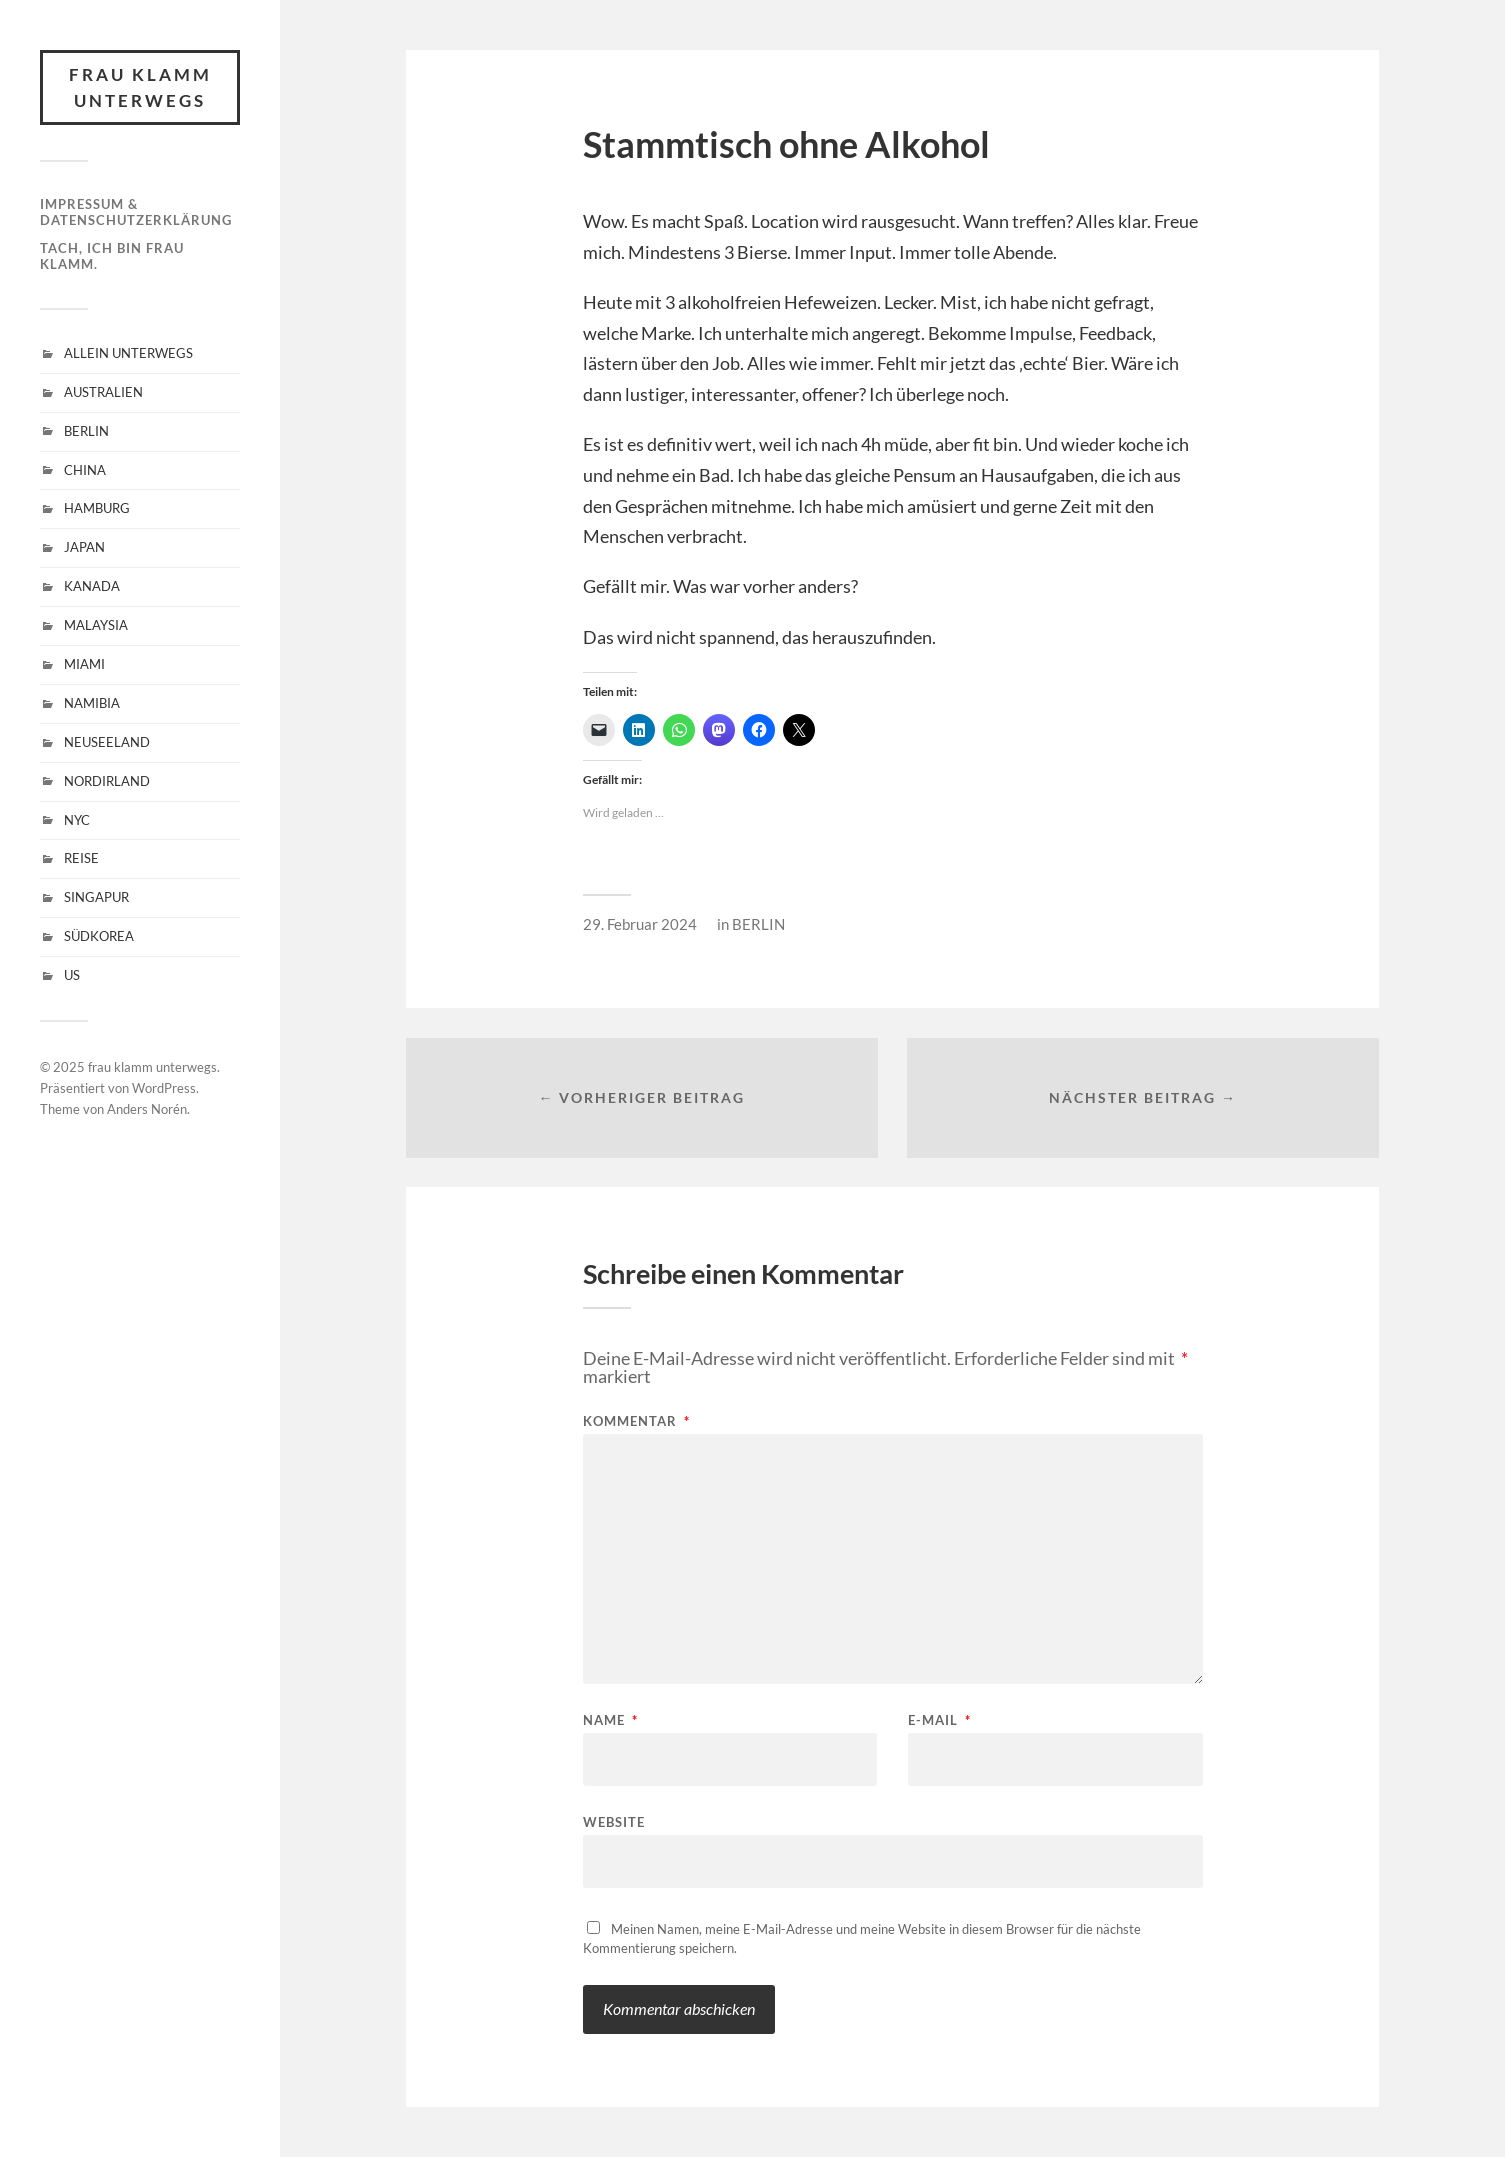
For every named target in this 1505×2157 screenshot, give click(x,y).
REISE (81, 858)
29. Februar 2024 (640, 924)
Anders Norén (147, 1109)
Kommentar (636, 1421)
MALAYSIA (96, 625)
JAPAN (84, 547)
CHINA (85, 470)
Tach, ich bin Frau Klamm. (112, 256)
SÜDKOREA (99, 936)
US (72, 975)
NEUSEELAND (107, 742)
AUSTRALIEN (103, 392)
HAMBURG (97, 508)
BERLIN (86, 431)
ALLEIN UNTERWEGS (128, 353)
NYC (77, 820)
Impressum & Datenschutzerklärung (136, 212)
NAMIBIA (92, 703)
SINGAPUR (96, 897)
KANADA (92, 586)
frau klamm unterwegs (140, 87)
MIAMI (84, 664)
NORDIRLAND (107, 781)
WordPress (164, 1088)
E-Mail (939, 1720)
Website (614, 1821)
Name (610, 1720)
